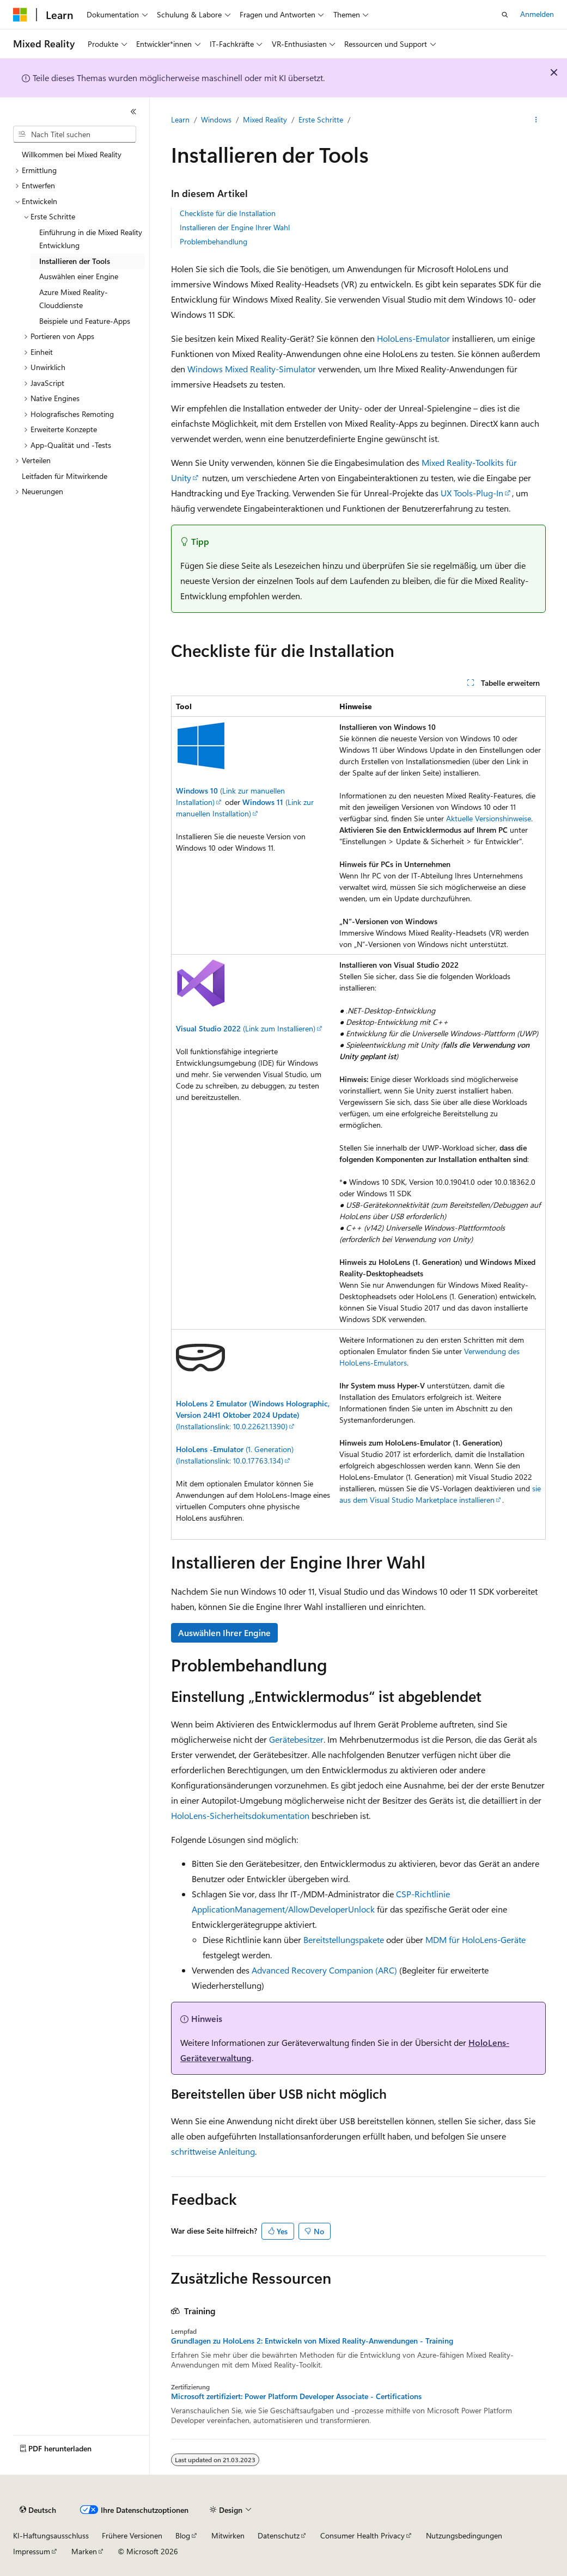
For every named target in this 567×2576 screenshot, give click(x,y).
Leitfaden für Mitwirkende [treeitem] (64, 476)
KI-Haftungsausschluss (51, 2535)
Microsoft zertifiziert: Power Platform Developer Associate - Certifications (296, 2396)
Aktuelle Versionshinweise (488, 818)
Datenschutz (279, 2535)
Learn (180, 119)
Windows (216, 119)
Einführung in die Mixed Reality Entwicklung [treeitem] (90, 239)
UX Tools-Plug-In (472, 493)
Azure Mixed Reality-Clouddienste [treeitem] (73, 299)
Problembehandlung (213, 241)
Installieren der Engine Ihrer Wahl (235, 227)
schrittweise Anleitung (213, 2151)
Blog (182, 2535)
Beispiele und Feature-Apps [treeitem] (84, 321)
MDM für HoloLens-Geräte (475, 1939)
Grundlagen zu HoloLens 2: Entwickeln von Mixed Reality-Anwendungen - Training (312, 2341)
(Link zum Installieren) (245, 1028)
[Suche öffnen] (505, 14)
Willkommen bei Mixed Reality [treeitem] (71, 154)
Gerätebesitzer (296, 1739)
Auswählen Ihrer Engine (224, 1632)
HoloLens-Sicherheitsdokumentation (240, 1815)
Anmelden (537, 14)
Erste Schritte (320, 119)
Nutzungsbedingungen (464, 2535)
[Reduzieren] (133, 111)
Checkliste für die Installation (228, 213)
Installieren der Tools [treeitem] (74, 261)
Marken (84, 2551)
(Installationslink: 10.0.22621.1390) (253, 1414)
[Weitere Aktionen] (536, 120)
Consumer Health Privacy (362, 2535)
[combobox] (74, 134)
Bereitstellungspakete (343, 1939)
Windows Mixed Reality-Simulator (251, 368)
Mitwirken (228, 2535)
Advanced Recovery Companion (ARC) (324, 1970)
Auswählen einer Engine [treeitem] (78, 276)
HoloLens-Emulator (413, 338)
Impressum (31, 2551)
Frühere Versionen (132, 2535)
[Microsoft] (20, 15)
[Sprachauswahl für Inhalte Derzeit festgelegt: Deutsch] (38, 2510)
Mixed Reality (265, 119)
